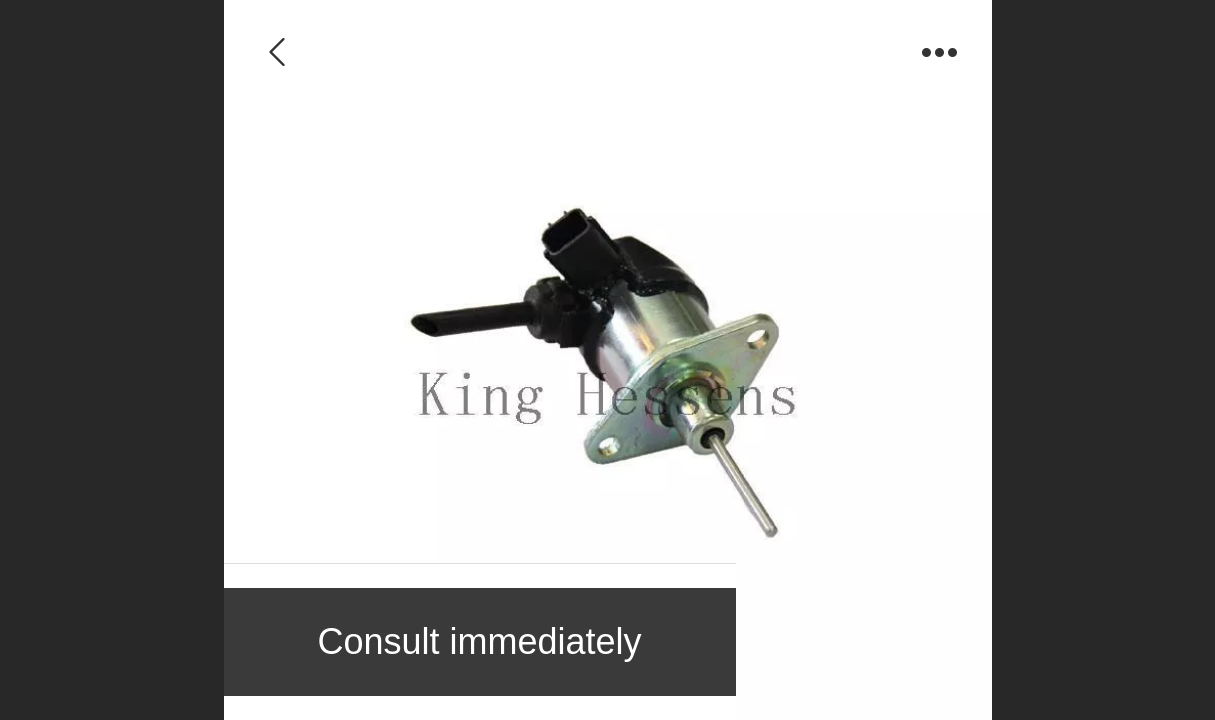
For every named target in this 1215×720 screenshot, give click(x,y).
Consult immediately (479, 641)
